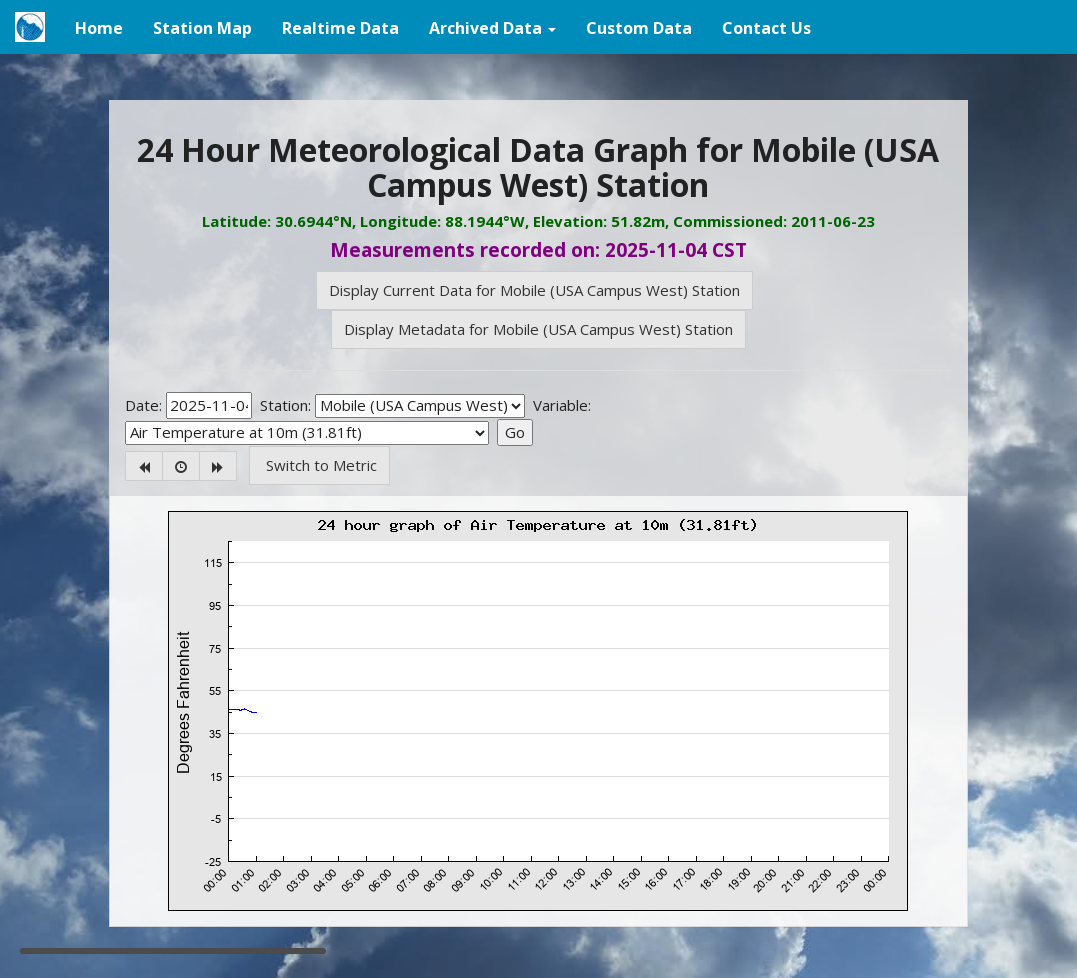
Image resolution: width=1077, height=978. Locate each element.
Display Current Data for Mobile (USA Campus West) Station (534, 290)
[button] (492, 27)
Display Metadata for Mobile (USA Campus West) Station (538, 329)
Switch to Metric (319, 465)
